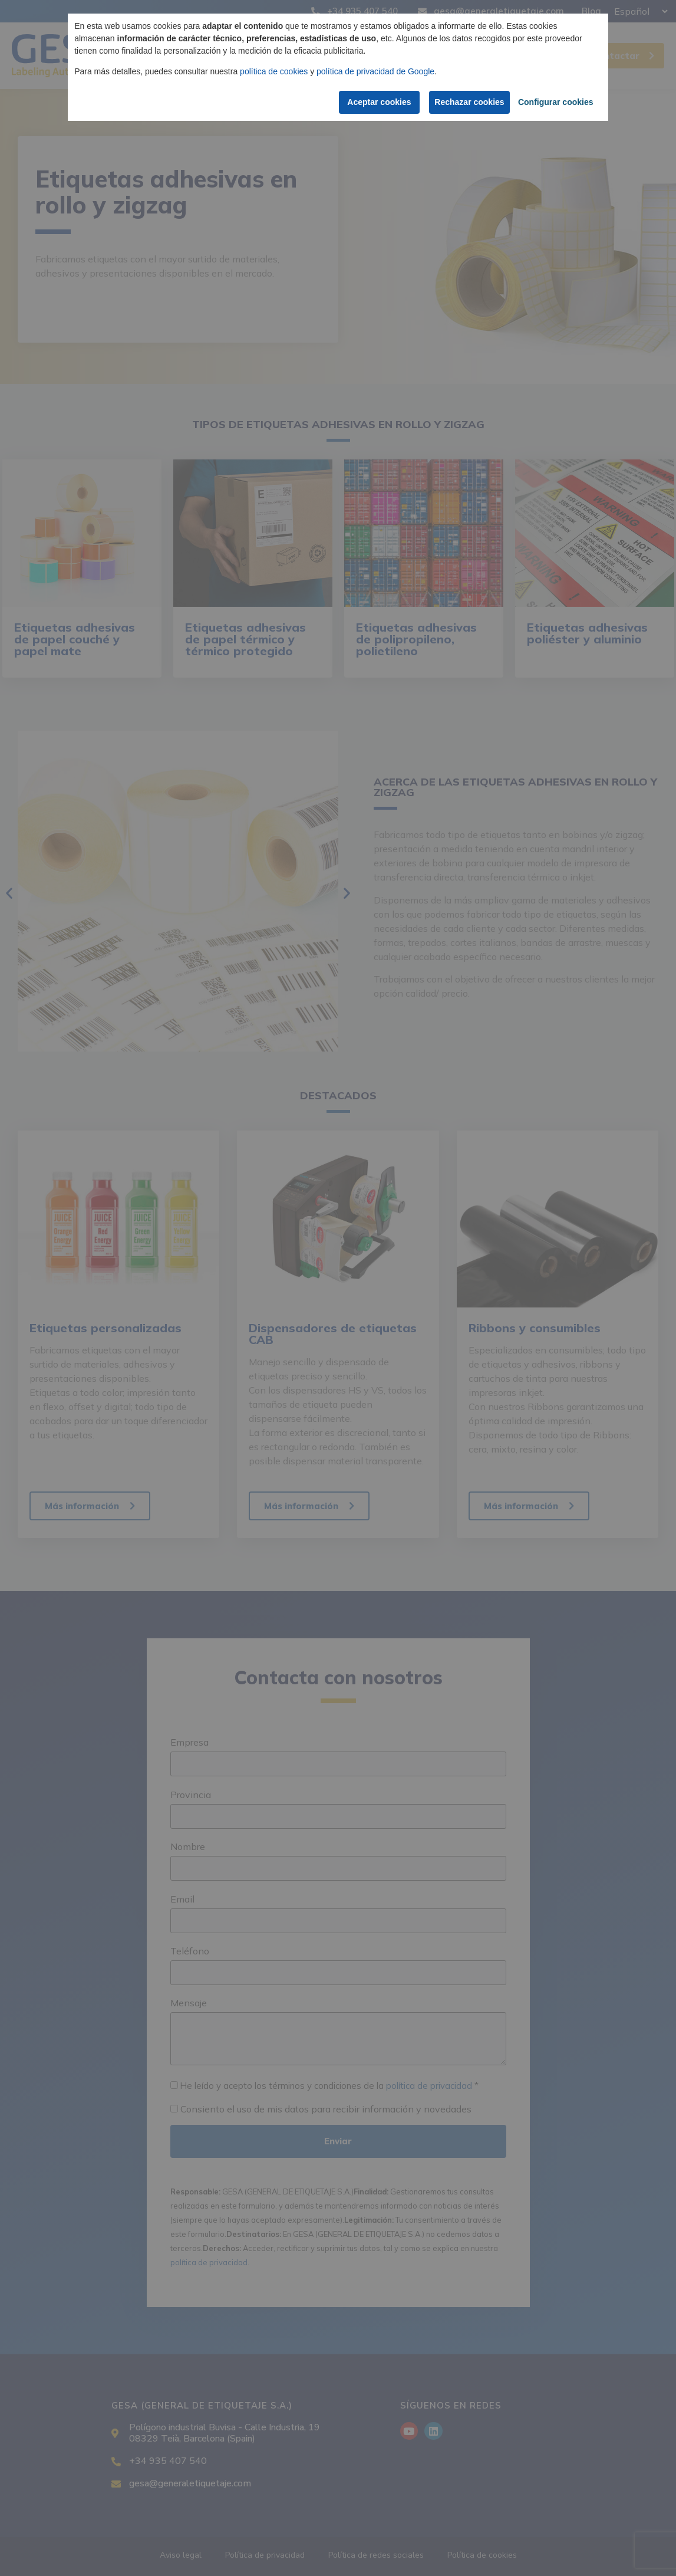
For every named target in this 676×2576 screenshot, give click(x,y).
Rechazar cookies (468, 102)
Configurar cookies (555, 102)
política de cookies (274, 71)
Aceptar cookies (376, 102)
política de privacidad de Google (375, 71)
